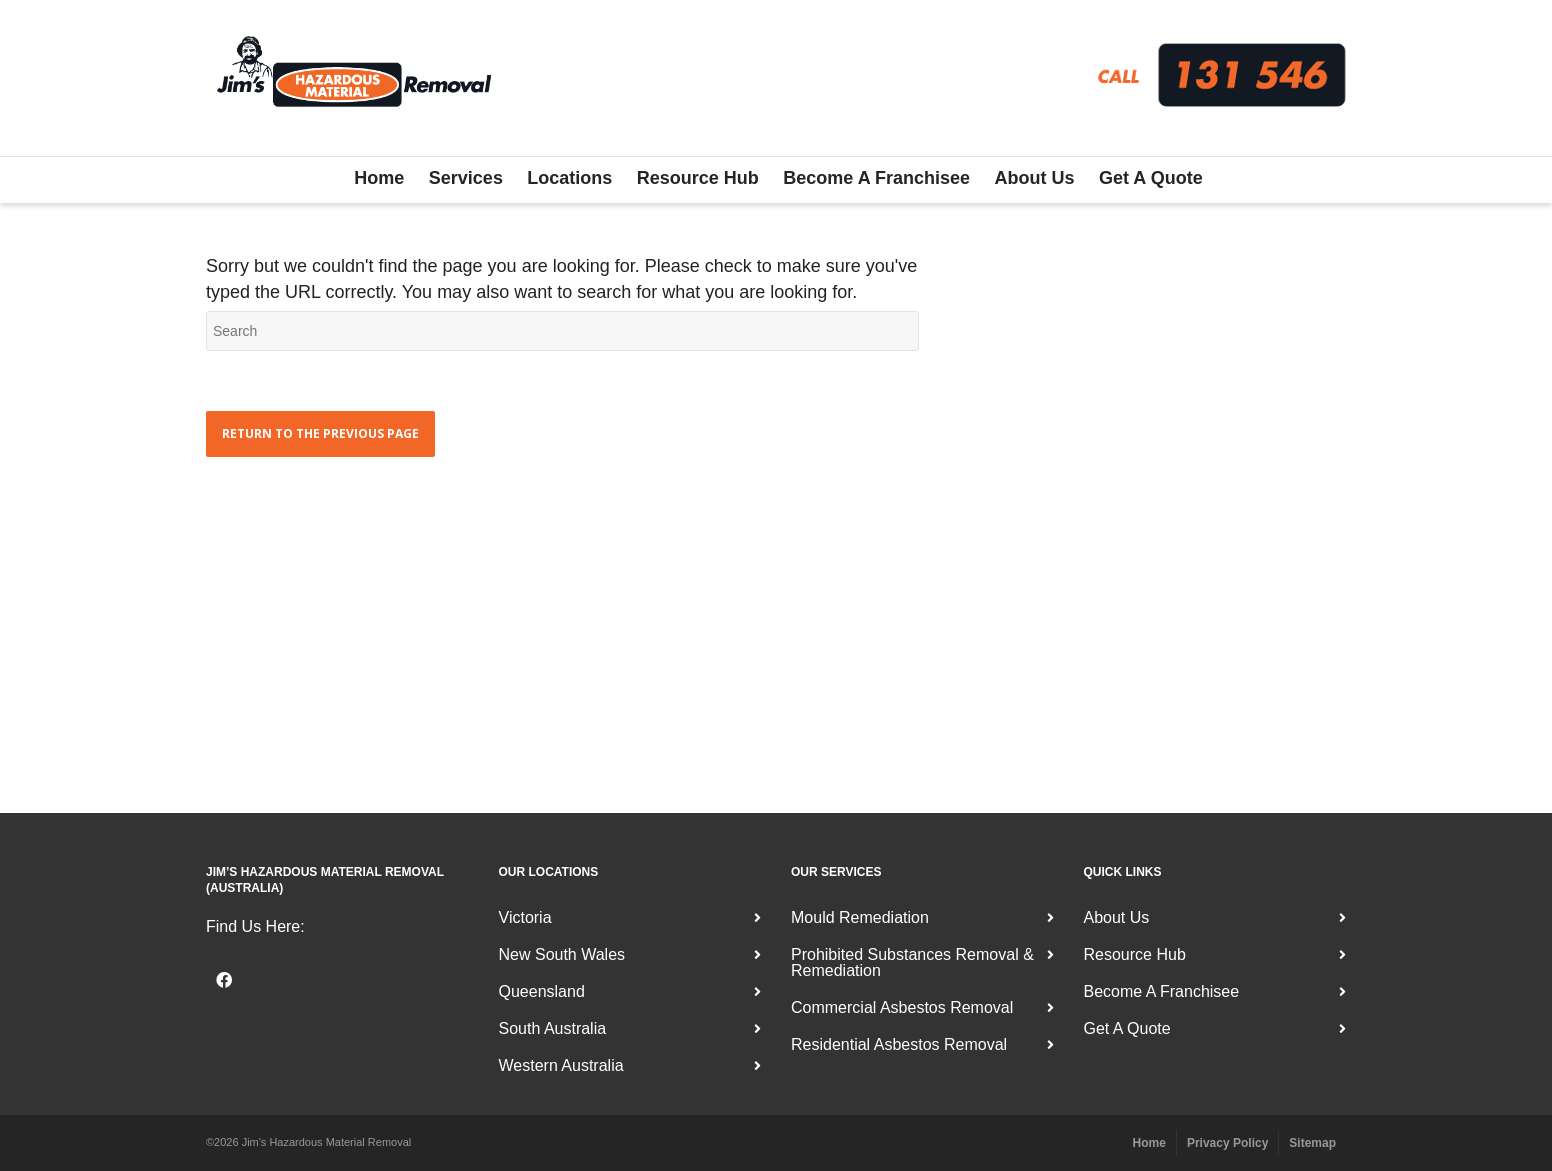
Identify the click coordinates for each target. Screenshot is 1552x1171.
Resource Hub (698, 178)
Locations (569, 178)
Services (466, 178)
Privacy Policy (1227, 1143)
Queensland (542, 991)
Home (379, 178)
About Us (1035, 178)
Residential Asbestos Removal (899, 1044)
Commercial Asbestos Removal (902, 1007)
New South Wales (562, 954)
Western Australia (561, 1065)
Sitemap (1312, 1143)
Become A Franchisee (876, 178)
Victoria (525, 917)
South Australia (553, 1028)
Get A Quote (1151, 178)
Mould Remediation (860, 917)
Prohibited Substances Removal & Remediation (912, 962)
